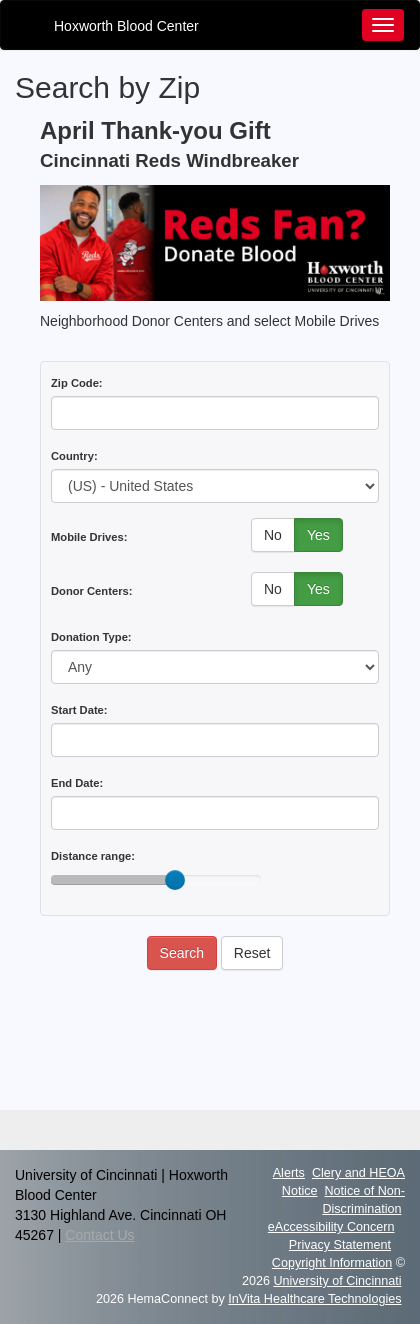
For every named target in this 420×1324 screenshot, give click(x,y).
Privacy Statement (340, 1245)
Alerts (289, 1173)
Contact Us (99, 1235)
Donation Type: (91, 637)
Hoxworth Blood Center (126, 26)
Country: (74, 456)
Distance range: (93, 856)
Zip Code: (77, 383)
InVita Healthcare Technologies (314, 1299)
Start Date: (79, 710)
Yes (318, 535)
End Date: (77, 783)
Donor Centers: (91, 591)
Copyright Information (332, 1263)
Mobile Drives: (89, 537)
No (273, 535)
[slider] (175, 880)
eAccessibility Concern (331, 1227)
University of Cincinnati (337, 1281)
